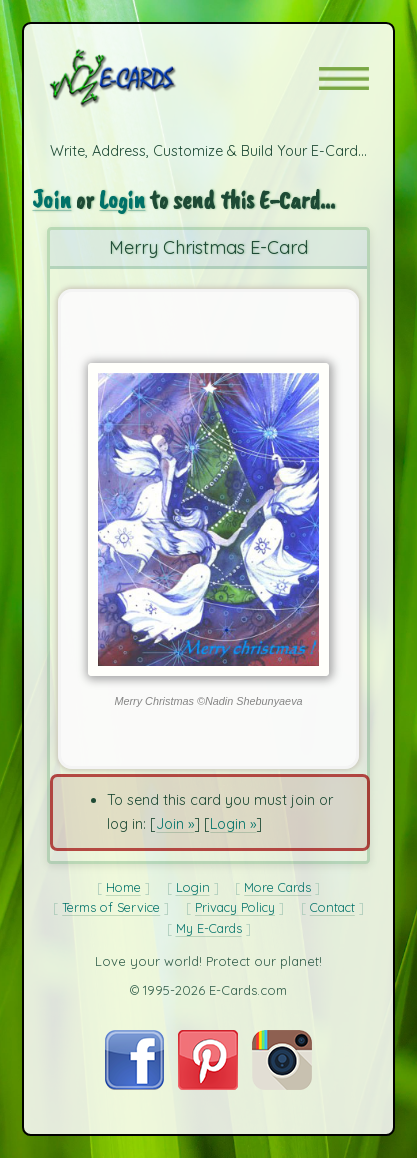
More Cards (277, 887)
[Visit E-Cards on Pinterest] (208, 1085)
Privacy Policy (235, 907)
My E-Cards (209, 928)
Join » (175, 824)
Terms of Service (111, 907)
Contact (332, 907)
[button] (344, 78)
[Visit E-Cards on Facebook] (134, 1085)
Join (51, 200)
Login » (233, 824)
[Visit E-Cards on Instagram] (282, 1085)
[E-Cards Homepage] (148, 78)
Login (122, 200)
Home (123, 887)
